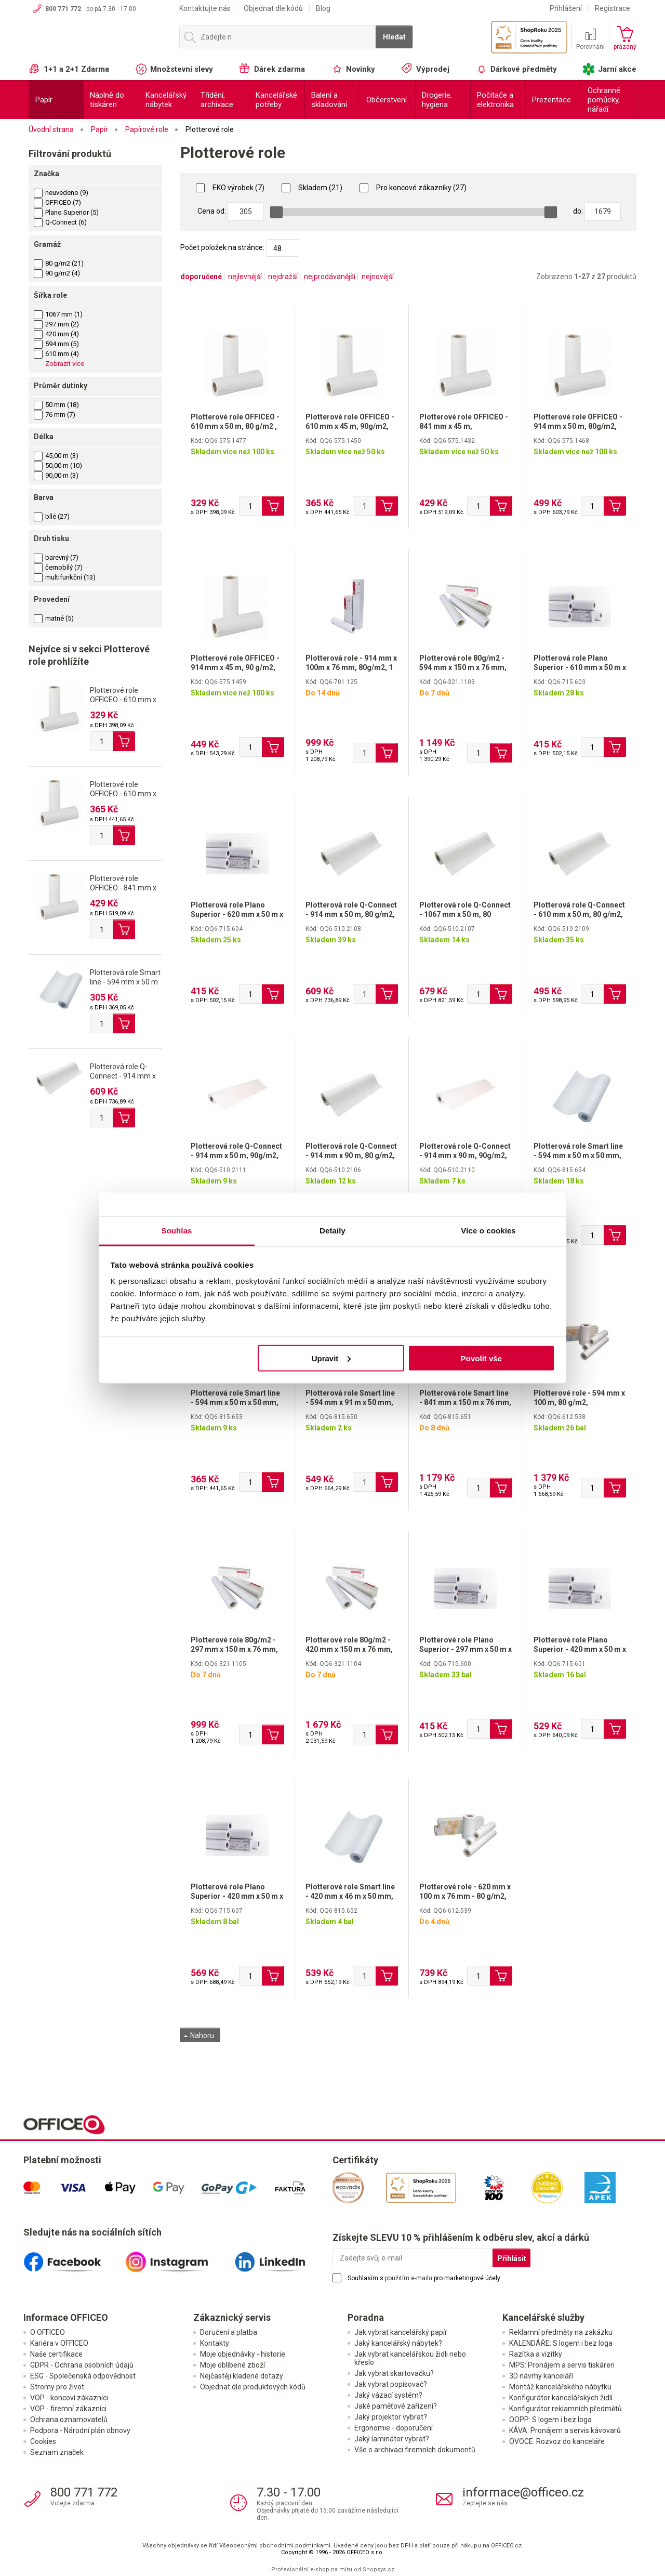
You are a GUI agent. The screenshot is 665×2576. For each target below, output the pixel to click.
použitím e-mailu (408, 2278)
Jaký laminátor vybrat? (391, 2439)
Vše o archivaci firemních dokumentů (414, 2450)
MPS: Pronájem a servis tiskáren (562, 2365)
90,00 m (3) (56, 475)
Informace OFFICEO (65, 2317)
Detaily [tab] (332, 1230)
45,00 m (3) (56, 455)
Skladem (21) (312, 187)
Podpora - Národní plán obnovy (80, 2430)
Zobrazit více (64, 363)
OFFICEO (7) (57, 202)
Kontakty (214, 2343)
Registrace (612, 8)
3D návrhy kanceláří (541, 2376)
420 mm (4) (56, 334)
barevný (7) (56, 557)
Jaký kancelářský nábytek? (398, 2343)
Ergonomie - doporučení (393, 2428)
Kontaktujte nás (205, 8)
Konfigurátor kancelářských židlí (561, 2398)
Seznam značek (57, 2452)
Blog (323, 8)
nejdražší (283, 276)
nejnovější (378, 276)
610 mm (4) (56, 354)
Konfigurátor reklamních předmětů (565, 2408)
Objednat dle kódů (273, 8)
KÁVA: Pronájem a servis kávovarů (565, 2430)
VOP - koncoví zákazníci (69, 2398)
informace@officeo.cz (523, 2492)
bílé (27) (52, 516)
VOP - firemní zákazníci (68, 2408)
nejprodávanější (329, 276)
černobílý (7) (58, 567)
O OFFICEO (47, 2332)
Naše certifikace (56, 2354)
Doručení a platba (228, 2332)
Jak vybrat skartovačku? (394, 2373)
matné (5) (54, 618)
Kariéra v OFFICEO (59, 2343)
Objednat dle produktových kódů (252, 2387)
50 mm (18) (56, 405)
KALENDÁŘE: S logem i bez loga (561, 2343)
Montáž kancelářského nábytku (560, 2387)
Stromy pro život (57, 2387)
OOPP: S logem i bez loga (550, 2419)
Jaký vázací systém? (388, 2395)
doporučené (201, 276)
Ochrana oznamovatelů (69, 2419)
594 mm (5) (56, 344)
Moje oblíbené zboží (232, 2365)
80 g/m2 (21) (59, 263)
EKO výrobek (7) (230, 187)
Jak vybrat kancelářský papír (400, 2332)
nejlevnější (245, 276)
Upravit (331, 1357)
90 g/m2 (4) (57, 273)
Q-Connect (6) (60, 222)
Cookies (43, 2441)
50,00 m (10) (58, 465)
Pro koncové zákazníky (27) (413, 187)
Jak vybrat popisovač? (390, 2384)
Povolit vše (481, 1357)
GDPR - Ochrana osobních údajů (82, 2365)
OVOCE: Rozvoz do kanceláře (557, 2441)
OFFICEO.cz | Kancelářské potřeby (99, 41)
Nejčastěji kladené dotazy (241, 2376)
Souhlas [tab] (176, 1230)
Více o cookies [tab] (488, 1230)
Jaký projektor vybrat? (390, 2417)
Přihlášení (566, 8)
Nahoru (198, 2035)
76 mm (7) (54, 414)
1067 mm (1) (58, 314)
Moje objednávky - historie (242, 2354)
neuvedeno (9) (61, 192)
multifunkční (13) (65, 577)
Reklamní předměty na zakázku (561, 2332)
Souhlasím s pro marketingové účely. (424, 2278)
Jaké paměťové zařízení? (395, 2406)
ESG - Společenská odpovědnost (83, 2376)
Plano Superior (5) (66, 212)
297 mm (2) (56, 324)
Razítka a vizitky (535, 2354)
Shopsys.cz (378, 2569)
